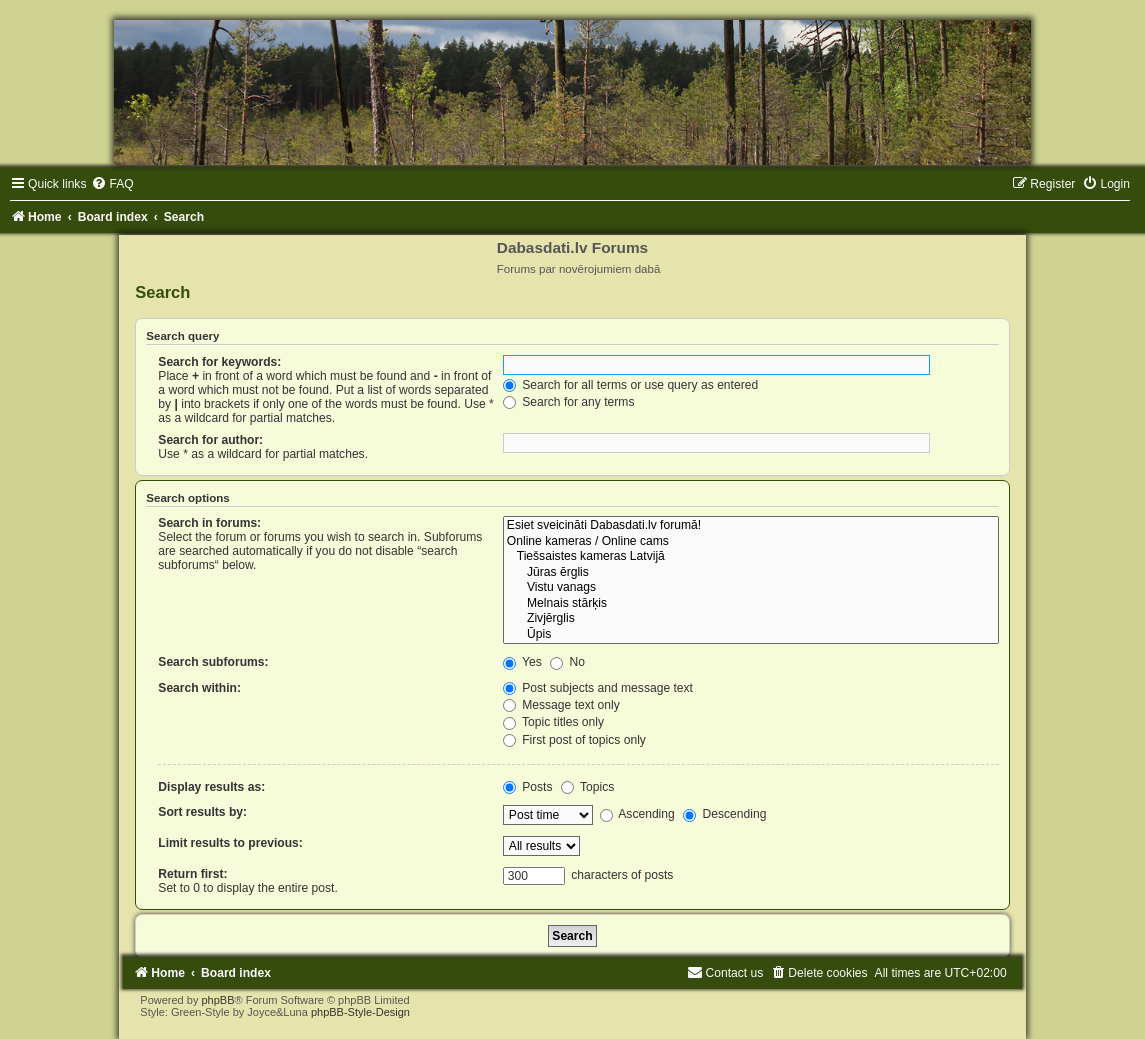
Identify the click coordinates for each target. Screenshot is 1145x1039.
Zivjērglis (751, 619)
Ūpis (751, 635)
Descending (724, 814)
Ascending (637, 814)
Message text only (561, 705)
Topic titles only (553, 722)
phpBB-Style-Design (360, 1012)
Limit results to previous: (230, 843)
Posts (528, 787)
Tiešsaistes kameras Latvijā (751, 557)
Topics (587, 787)
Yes (522, 662)
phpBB (217, 1000)
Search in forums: (209, 523)
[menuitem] (112, 184)
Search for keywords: (219, 362)
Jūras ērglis (751, 573)
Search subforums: (213, 662)
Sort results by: (202, 812)
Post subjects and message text (598, 688)
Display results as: (211, 787)
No (567, 662)
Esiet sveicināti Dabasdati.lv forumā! (751, 526)
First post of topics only (574, 740)
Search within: (199, 688)
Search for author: (210, 440)
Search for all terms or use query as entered (630, 385)
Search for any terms (569, 402)
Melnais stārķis (751, 604)
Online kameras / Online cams (751, 542)
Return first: (192, 874)
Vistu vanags (751, 588)
